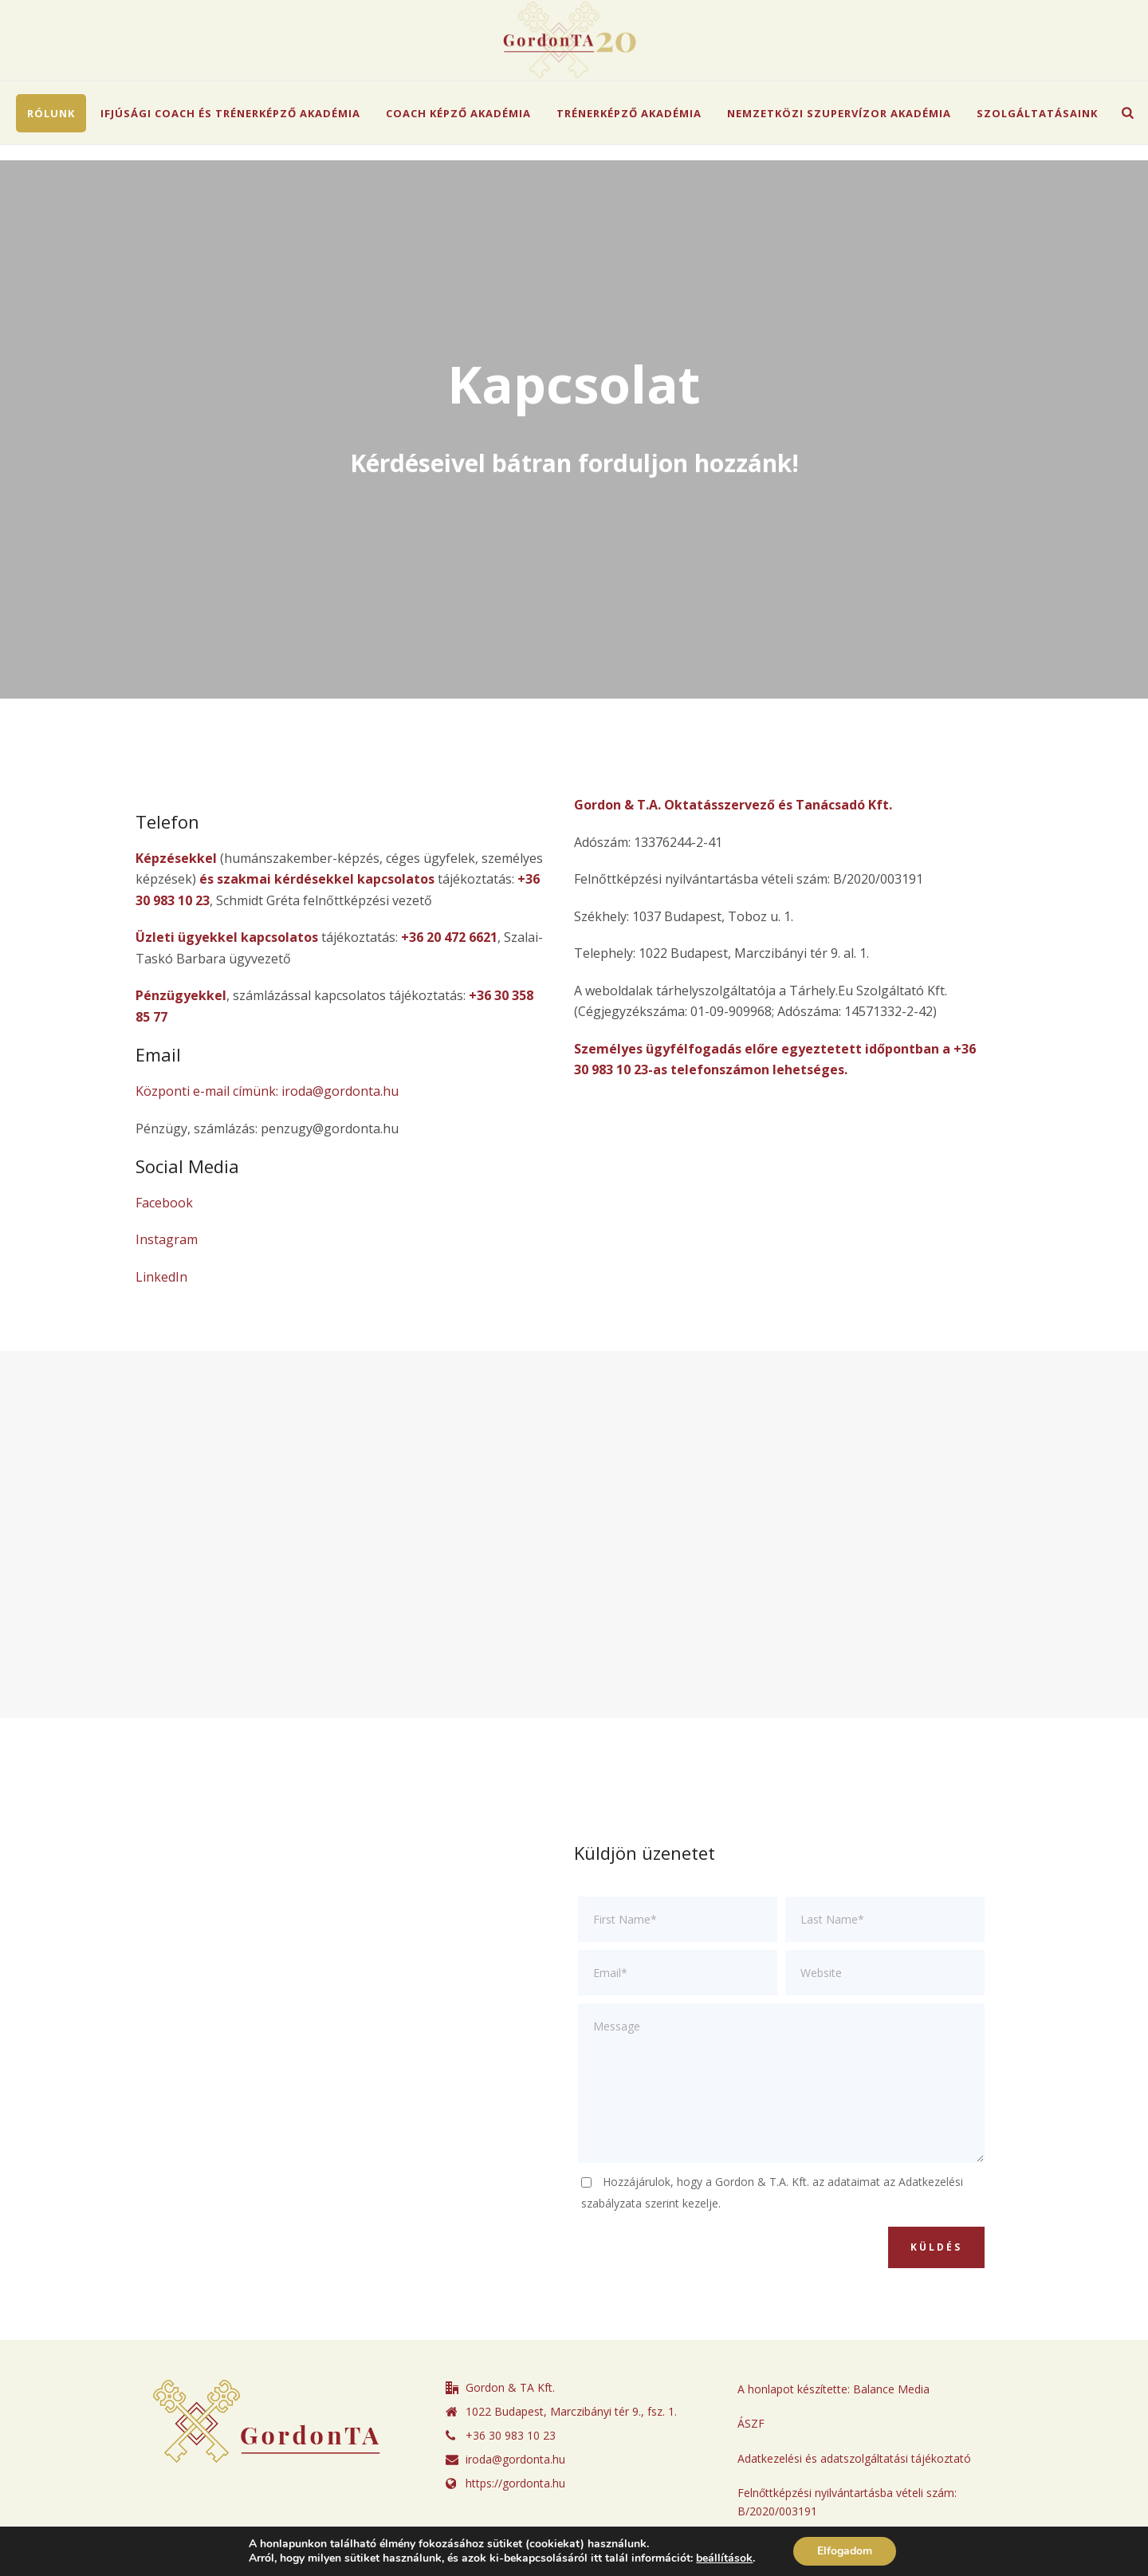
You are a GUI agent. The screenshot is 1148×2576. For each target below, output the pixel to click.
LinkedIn (161, 1277)
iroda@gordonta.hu (515, 2459)
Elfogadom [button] (844, 2550)
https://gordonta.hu (515, 2483)
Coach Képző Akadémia (458, 113)
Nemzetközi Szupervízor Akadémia (839, 113)
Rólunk (51, 113)
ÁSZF (751, 2423)
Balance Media (891, 2389)
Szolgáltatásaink (1037, 113)
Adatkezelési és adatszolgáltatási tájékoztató (854, 2458)
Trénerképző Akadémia (629, 113)
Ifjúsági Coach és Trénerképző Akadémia (230, 113)
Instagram (167, 1239)
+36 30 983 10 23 (511, 2435)
